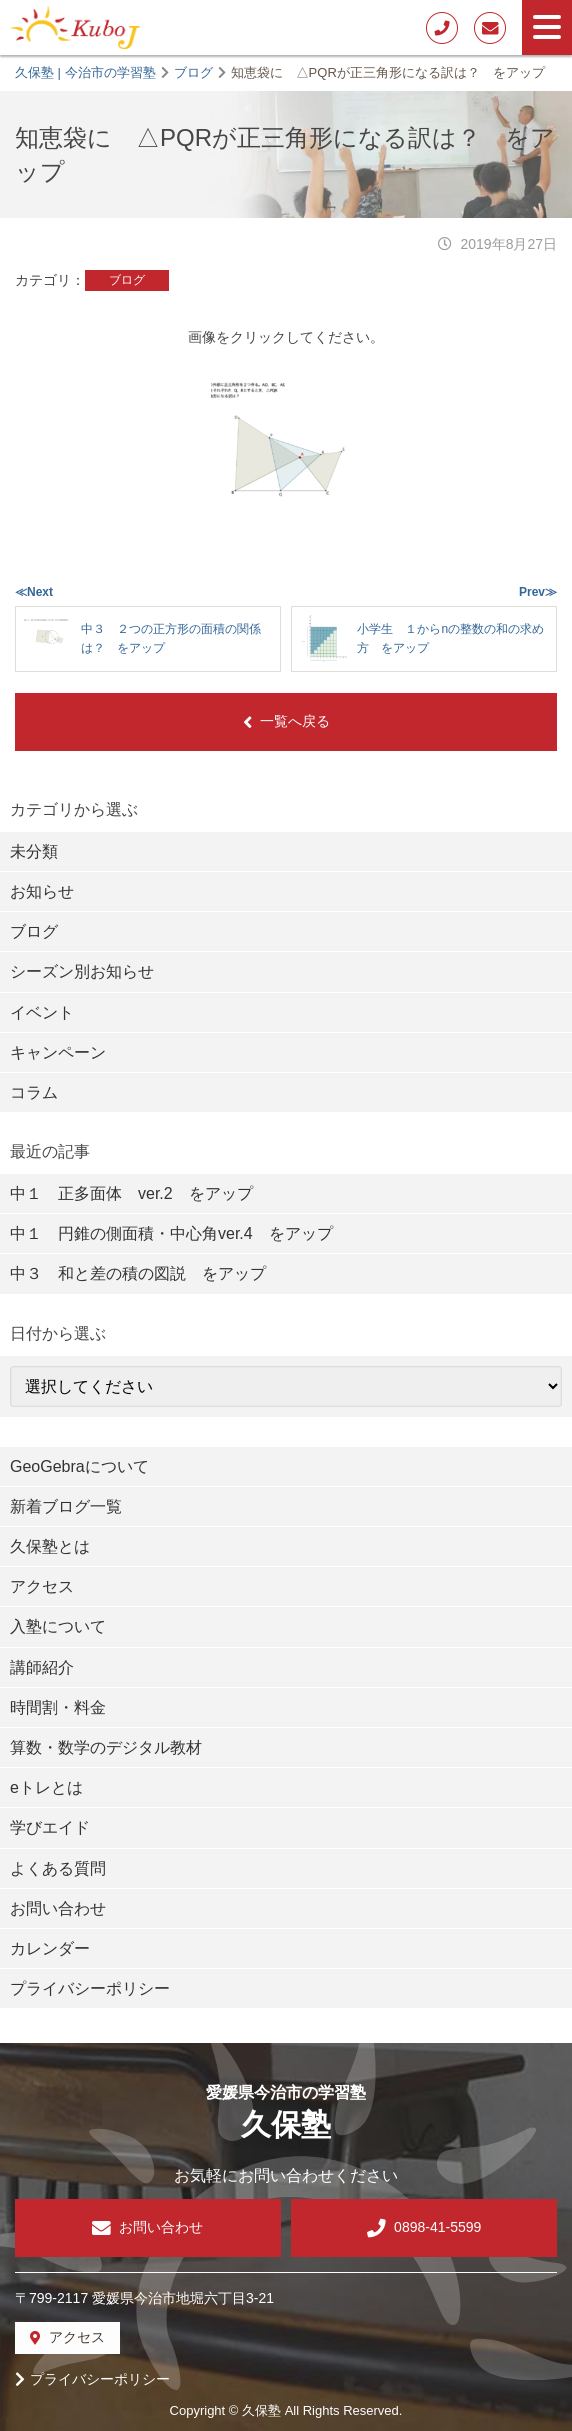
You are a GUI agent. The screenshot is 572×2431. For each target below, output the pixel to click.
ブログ (127, 280)
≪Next (34, 592)
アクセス (42, 1586)
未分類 (34, 851)
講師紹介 (42, 1667)
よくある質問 (58, 1868)
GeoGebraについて (79, 1466)
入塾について (58, 1626)
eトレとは (46, 1787)
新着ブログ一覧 (66, 1506)
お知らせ (42, 891)
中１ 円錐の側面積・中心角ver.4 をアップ (171, 1233)
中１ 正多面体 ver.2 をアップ (131, 1193)
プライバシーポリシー (90, 1988)
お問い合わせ (58, 1908)
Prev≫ (538, 592)
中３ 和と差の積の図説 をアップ (138, 1273)
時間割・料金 (58, 1707)
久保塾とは (50, 1546)
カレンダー (50, 1948)
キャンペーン (58, 1052)
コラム (34, 1092)
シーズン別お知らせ (82, 971)
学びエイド (50, 1827)
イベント (42, 1012)
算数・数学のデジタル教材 (106, 1747)
